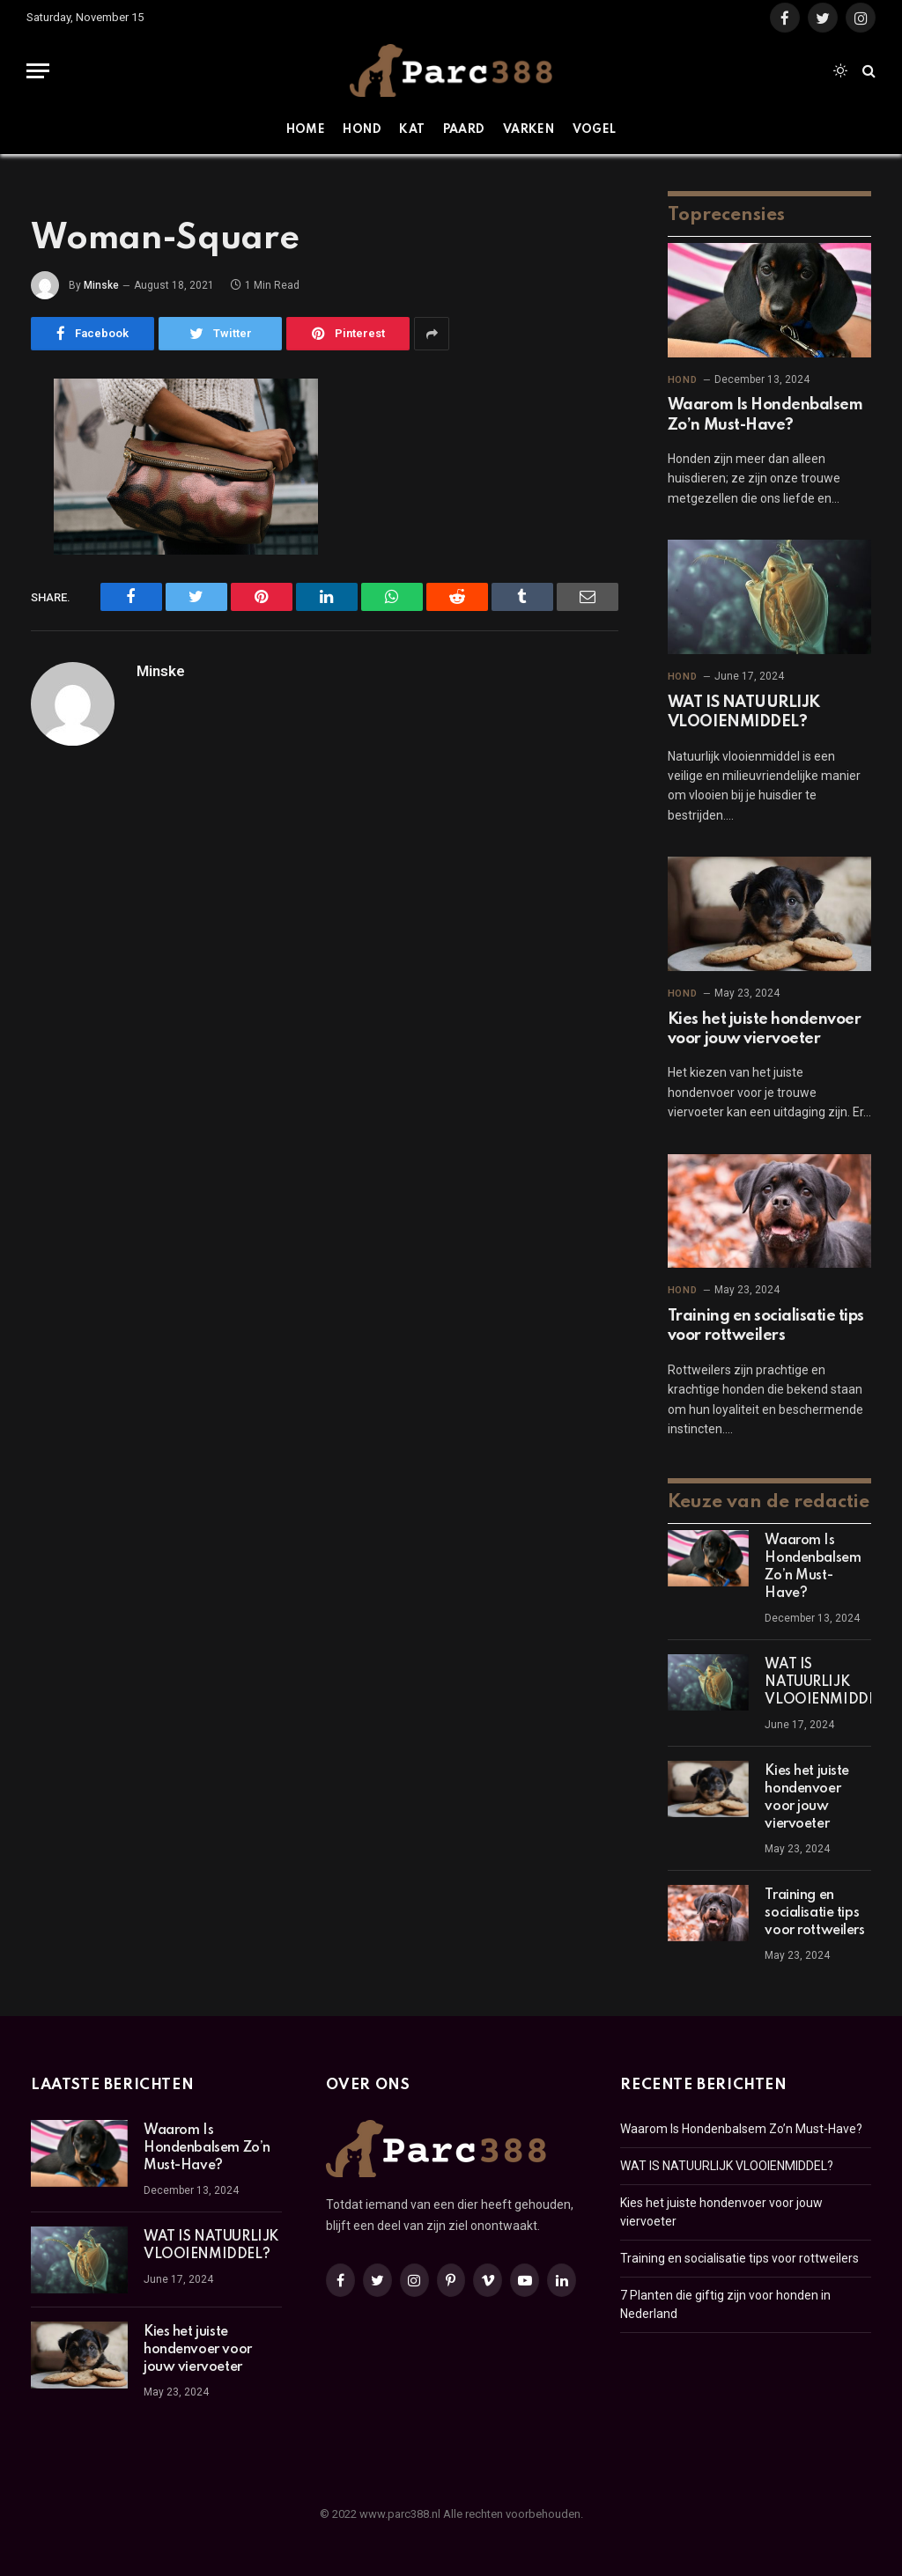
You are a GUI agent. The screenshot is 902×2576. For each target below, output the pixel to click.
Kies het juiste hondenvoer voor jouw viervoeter (764, 1029)
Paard (464, 130)
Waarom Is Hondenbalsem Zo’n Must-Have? (765, 414)
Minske (101, 285)
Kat (412, 130)
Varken (528, 130)
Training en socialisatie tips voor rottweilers (766, 1325)
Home (305, 130)
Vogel (595, 130)
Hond (362, 130)
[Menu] (37, 71)
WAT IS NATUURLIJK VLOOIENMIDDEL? (744, 712)
